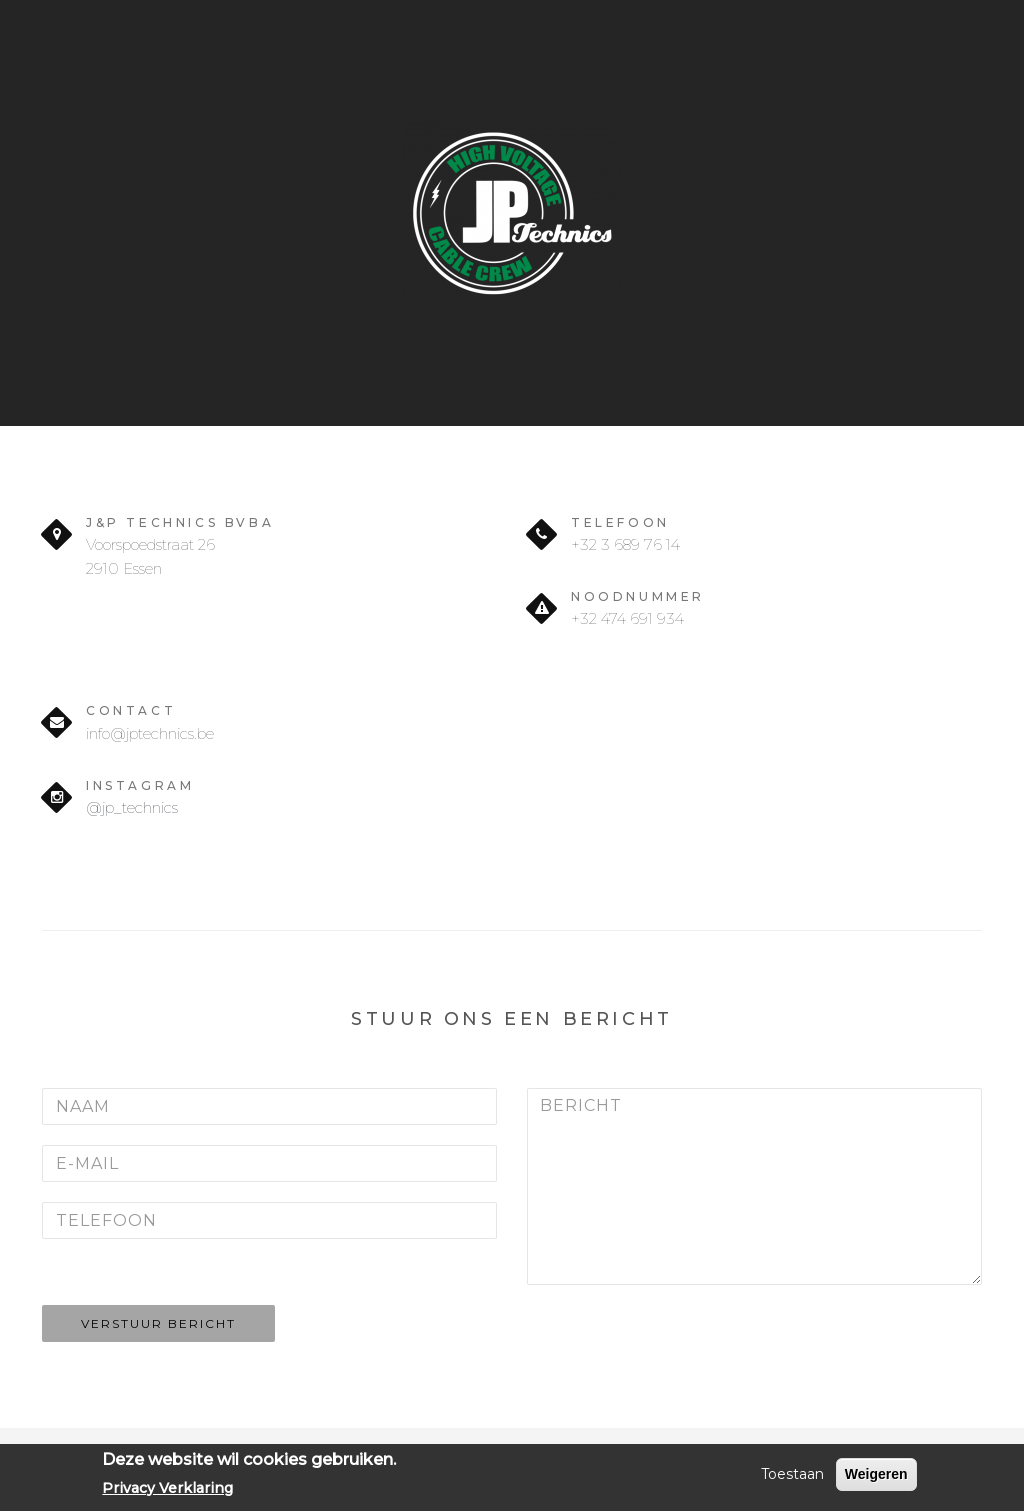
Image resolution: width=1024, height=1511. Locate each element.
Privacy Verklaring (167, 1488)
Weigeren (876, 1474)
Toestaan (792, 1474)
